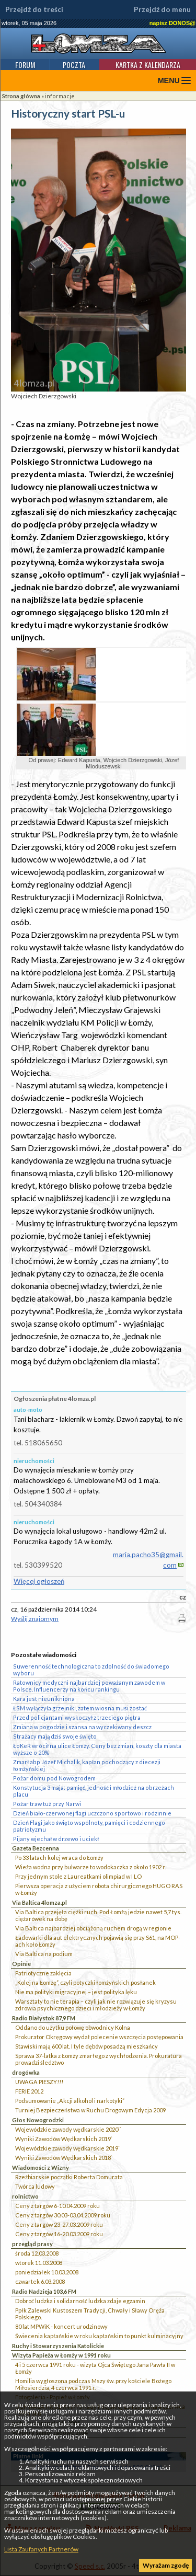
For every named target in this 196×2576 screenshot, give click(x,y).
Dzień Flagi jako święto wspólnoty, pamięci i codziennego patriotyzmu (89, 1826)
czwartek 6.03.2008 (40, 2281)
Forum (25, 64)
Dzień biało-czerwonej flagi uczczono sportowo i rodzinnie (92, 1813)
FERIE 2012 (29, 2091)
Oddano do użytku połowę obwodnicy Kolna (72, 2027)
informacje (60, 96)
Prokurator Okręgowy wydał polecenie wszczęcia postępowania (99, 2036)
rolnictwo (25, 2196)
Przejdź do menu (162, 9)
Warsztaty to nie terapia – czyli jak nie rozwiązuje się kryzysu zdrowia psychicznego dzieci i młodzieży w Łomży (96, 2004)
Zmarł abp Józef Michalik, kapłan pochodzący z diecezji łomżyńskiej (86, 1765)
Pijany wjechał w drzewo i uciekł (56, 1838)
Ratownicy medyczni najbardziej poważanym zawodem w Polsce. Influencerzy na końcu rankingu (89, 1686)
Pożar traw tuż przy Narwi (47, 1803)
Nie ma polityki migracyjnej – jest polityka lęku (76, 1991)
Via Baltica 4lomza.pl (39, 1902)
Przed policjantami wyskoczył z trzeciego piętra (77, 1717)
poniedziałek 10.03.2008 (46, 2272)
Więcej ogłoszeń (39, 1581)
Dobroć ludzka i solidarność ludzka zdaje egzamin (80, 2300)
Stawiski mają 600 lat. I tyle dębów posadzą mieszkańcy (86, 2046)
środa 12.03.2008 (37, 2253)
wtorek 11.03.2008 (38, 2262)
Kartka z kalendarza (148, 64)
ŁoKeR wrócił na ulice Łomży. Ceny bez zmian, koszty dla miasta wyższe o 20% (97, 1749)
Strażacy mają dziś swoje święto (55, 1736)
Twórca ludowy (35, 2186)
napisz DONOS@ (172, 23)
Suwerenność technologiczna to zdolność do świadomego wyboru (91, 1669)
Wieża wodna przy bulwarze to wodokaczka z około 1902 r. (90, 1867)
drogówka (26, 2072)
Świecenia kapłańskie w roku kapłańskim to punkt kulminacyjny (99, 2335)
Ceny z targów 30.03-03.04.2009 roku (62, 2215)
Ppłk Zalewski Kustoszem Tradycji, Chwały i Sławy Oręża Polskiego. (90, 2313)
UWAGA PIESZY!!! (39, 2081)
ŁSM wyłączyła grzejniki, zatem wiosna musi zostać (80, 1708)
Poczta (74, 64)
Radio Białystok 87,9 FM (43, 2018)
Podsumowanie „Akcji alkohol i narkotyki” (69, 2100)
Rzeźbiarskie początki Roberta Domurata (69, 2177)
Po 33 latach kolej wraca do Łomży (59, 1857)
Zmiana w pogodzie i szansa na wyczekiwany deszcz (82, 1726)
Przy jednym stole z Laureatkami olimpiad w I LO (78, 1876)
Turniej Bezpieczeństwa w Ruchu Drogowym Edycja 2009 (90, 2110)
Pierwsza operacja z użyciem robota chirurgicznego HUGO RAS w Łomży (98, 1889)
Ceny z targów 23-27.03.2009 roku (59, 2224)
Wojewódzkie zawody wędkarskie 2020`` (68, 2129)
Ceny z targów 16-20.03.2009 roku (59, 2233)
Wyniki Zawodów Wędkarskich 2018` (63, 2157)
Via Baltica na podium (44, 1953)
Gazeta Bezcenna (35, 1848)
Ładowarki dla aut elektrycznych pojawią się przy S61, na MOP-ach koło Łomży (97, 1941)
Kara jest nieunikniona (44, 1698)
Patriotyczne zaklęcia (43, 1973)
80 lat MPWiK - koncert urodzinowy (61, 2326)
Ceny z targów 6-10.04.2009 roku (57, 2205)
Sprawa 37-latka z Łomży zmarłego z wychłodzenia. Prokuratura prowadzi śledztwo (98, 2059)
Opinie (21, 1963)
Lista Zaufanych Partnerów (41, 2549)
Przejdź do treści (34, 9)
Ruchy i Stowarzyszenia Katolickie (58, 2345)
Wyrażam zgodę (166, 2565)
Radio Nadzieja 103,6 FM (44, 2291)
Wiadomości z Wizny (40, 2167)
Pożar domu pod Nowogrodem (54, 1778)
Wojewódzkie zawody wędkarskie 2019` (67, 2148)
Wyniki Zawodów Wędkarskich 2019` (63, 2138)
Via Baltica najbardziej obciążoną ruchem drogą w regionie (93, 1928)
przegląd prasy (32, 2243)
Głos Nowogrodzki (38, 2120)
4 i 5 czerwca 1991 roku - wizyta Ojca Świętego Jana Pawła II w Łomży (95, 2368)
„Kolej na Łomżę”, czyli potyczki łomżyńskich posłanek (85, 1982)
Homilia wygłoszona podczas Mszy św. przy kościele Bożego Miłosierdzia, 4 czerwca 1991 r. (93, 2384)
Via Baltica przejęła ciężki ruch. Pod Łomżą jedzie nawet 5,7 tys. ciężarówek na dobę (98, 1915)
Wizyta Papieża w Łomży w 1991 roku (61, 2355)
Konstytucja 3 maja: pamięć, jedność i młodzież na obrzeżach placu (93, 1791)
